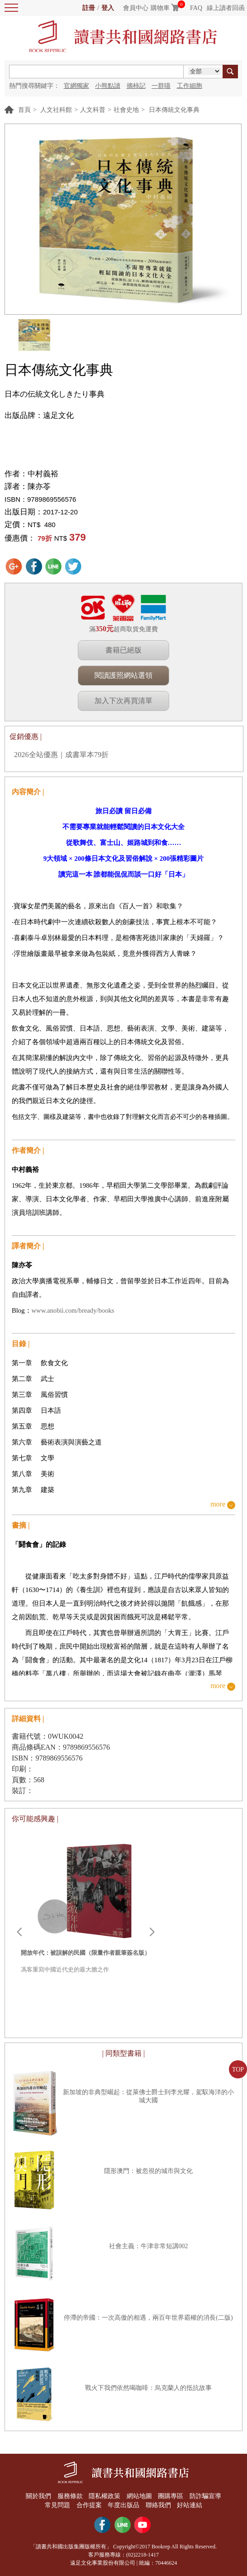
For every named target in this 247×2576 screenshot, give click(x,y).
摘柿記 (136, 85)
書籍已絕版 (123, 650)
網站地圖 (139, 2496)
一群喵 (161, 85)
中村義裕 (43, 474)
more (217, 1504)
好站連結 (189, 2505)
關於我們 (38, 2496)
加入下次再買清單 (123, 701)
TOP (238, 2069)
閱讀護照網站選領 (123, 675)
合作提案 (89, 2505)
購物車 (160, 8)
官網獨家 (76, 85)
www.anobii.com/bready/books (73, 1310)
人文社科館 (56, 109)
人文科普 (92, 109)
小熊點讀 (107, 85)
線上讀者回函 (226, 8)
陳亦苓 (39, 486)
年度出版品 (123, 2505)
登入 (107, 8)
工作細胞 (189, 85)
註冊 (88, 8)
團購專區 (170, 2496)
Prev (19, 1932)
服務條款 (70, 2496)
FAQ (196, 8)
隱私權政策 (104, 2496)
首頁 (24, 109)
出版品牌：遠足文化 (39, 415)
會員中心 (135, 8)
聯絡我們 (158, 2505)
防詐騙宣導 (205, 2496)
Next (152, 1932)
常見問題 (57, 2505)
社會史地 (126, 109)
